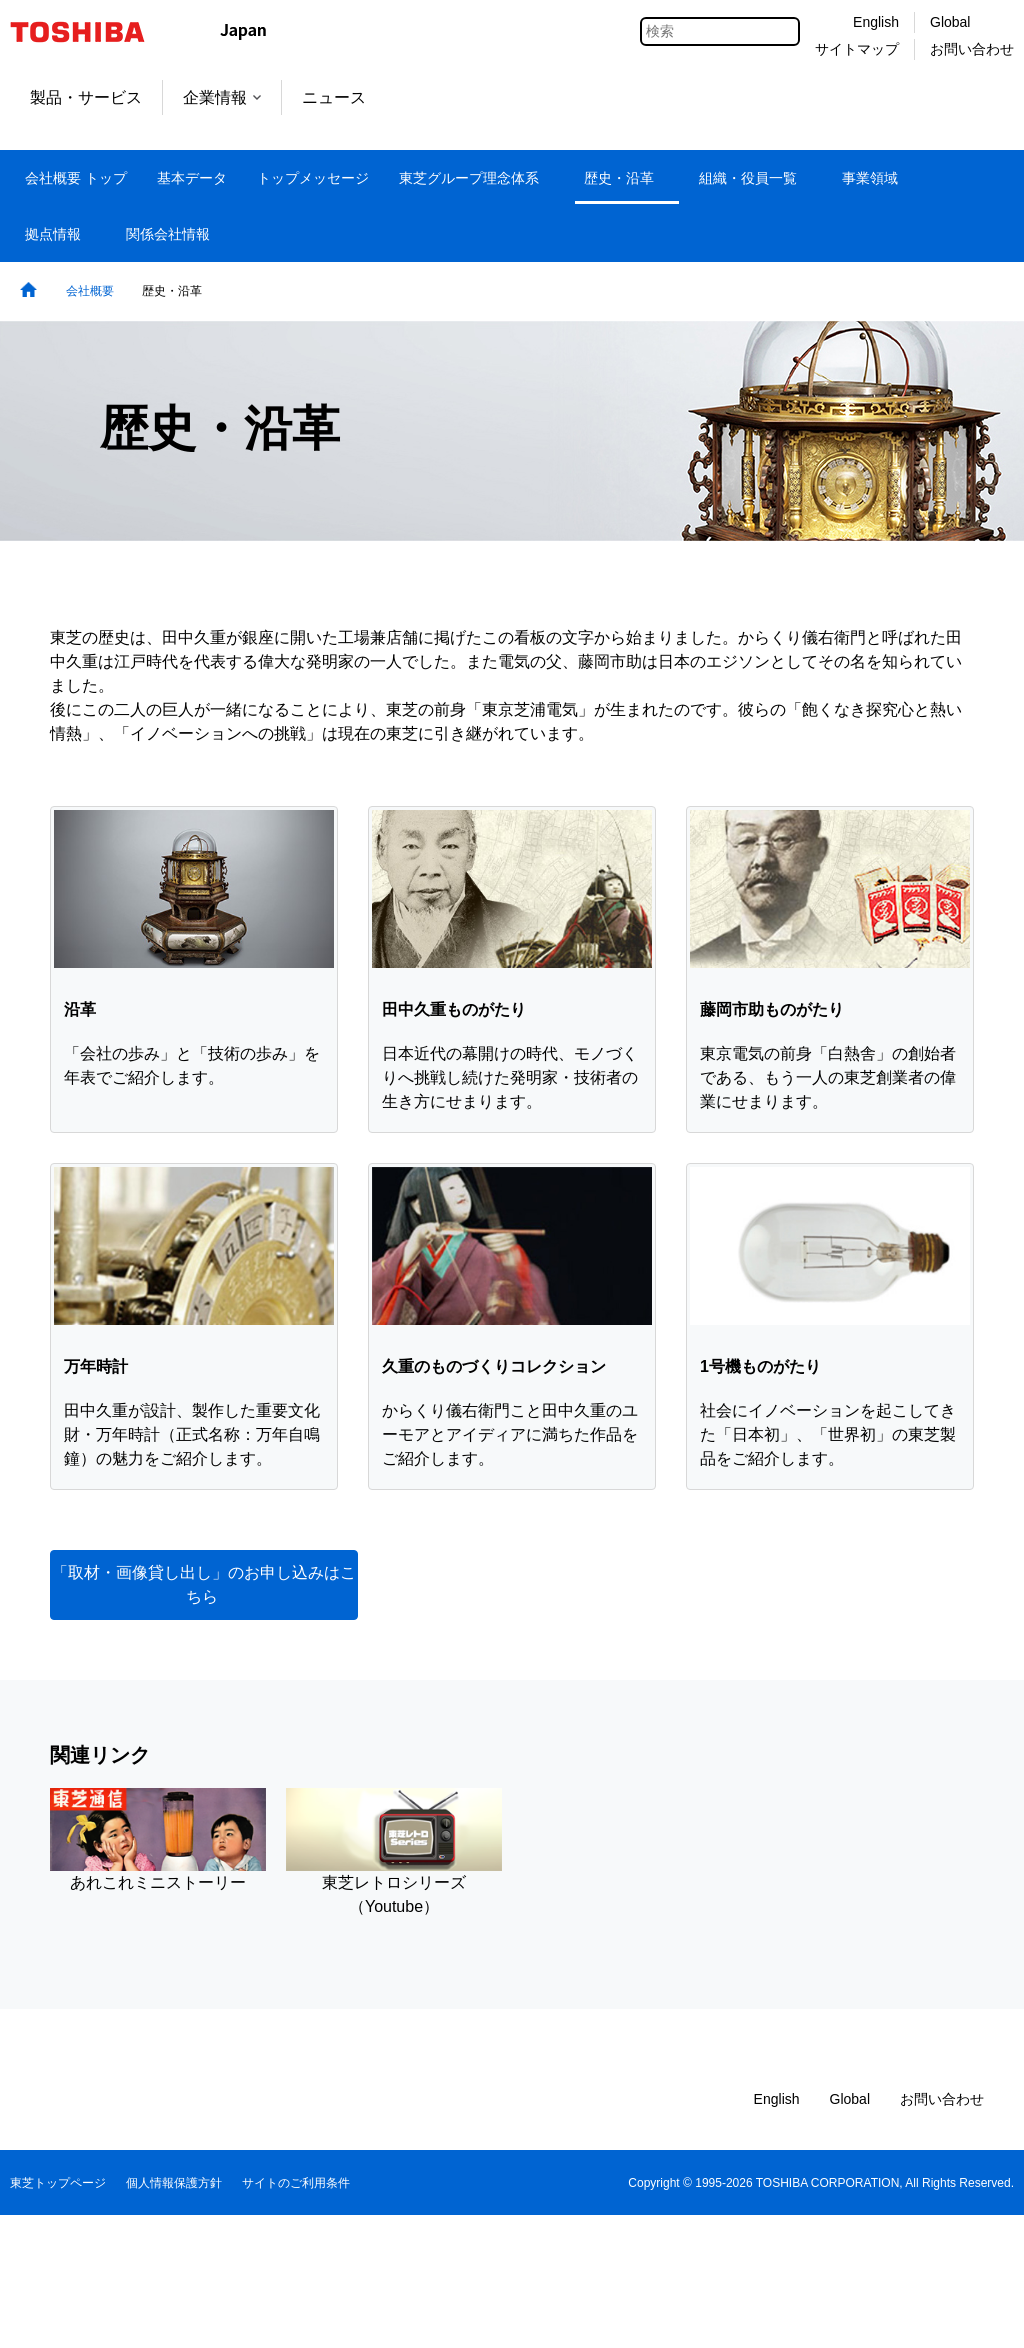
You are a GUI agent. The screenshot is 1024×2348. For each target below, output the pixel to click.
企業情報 (222, 97)
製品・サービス (86, 97)
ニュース (334, 97)
